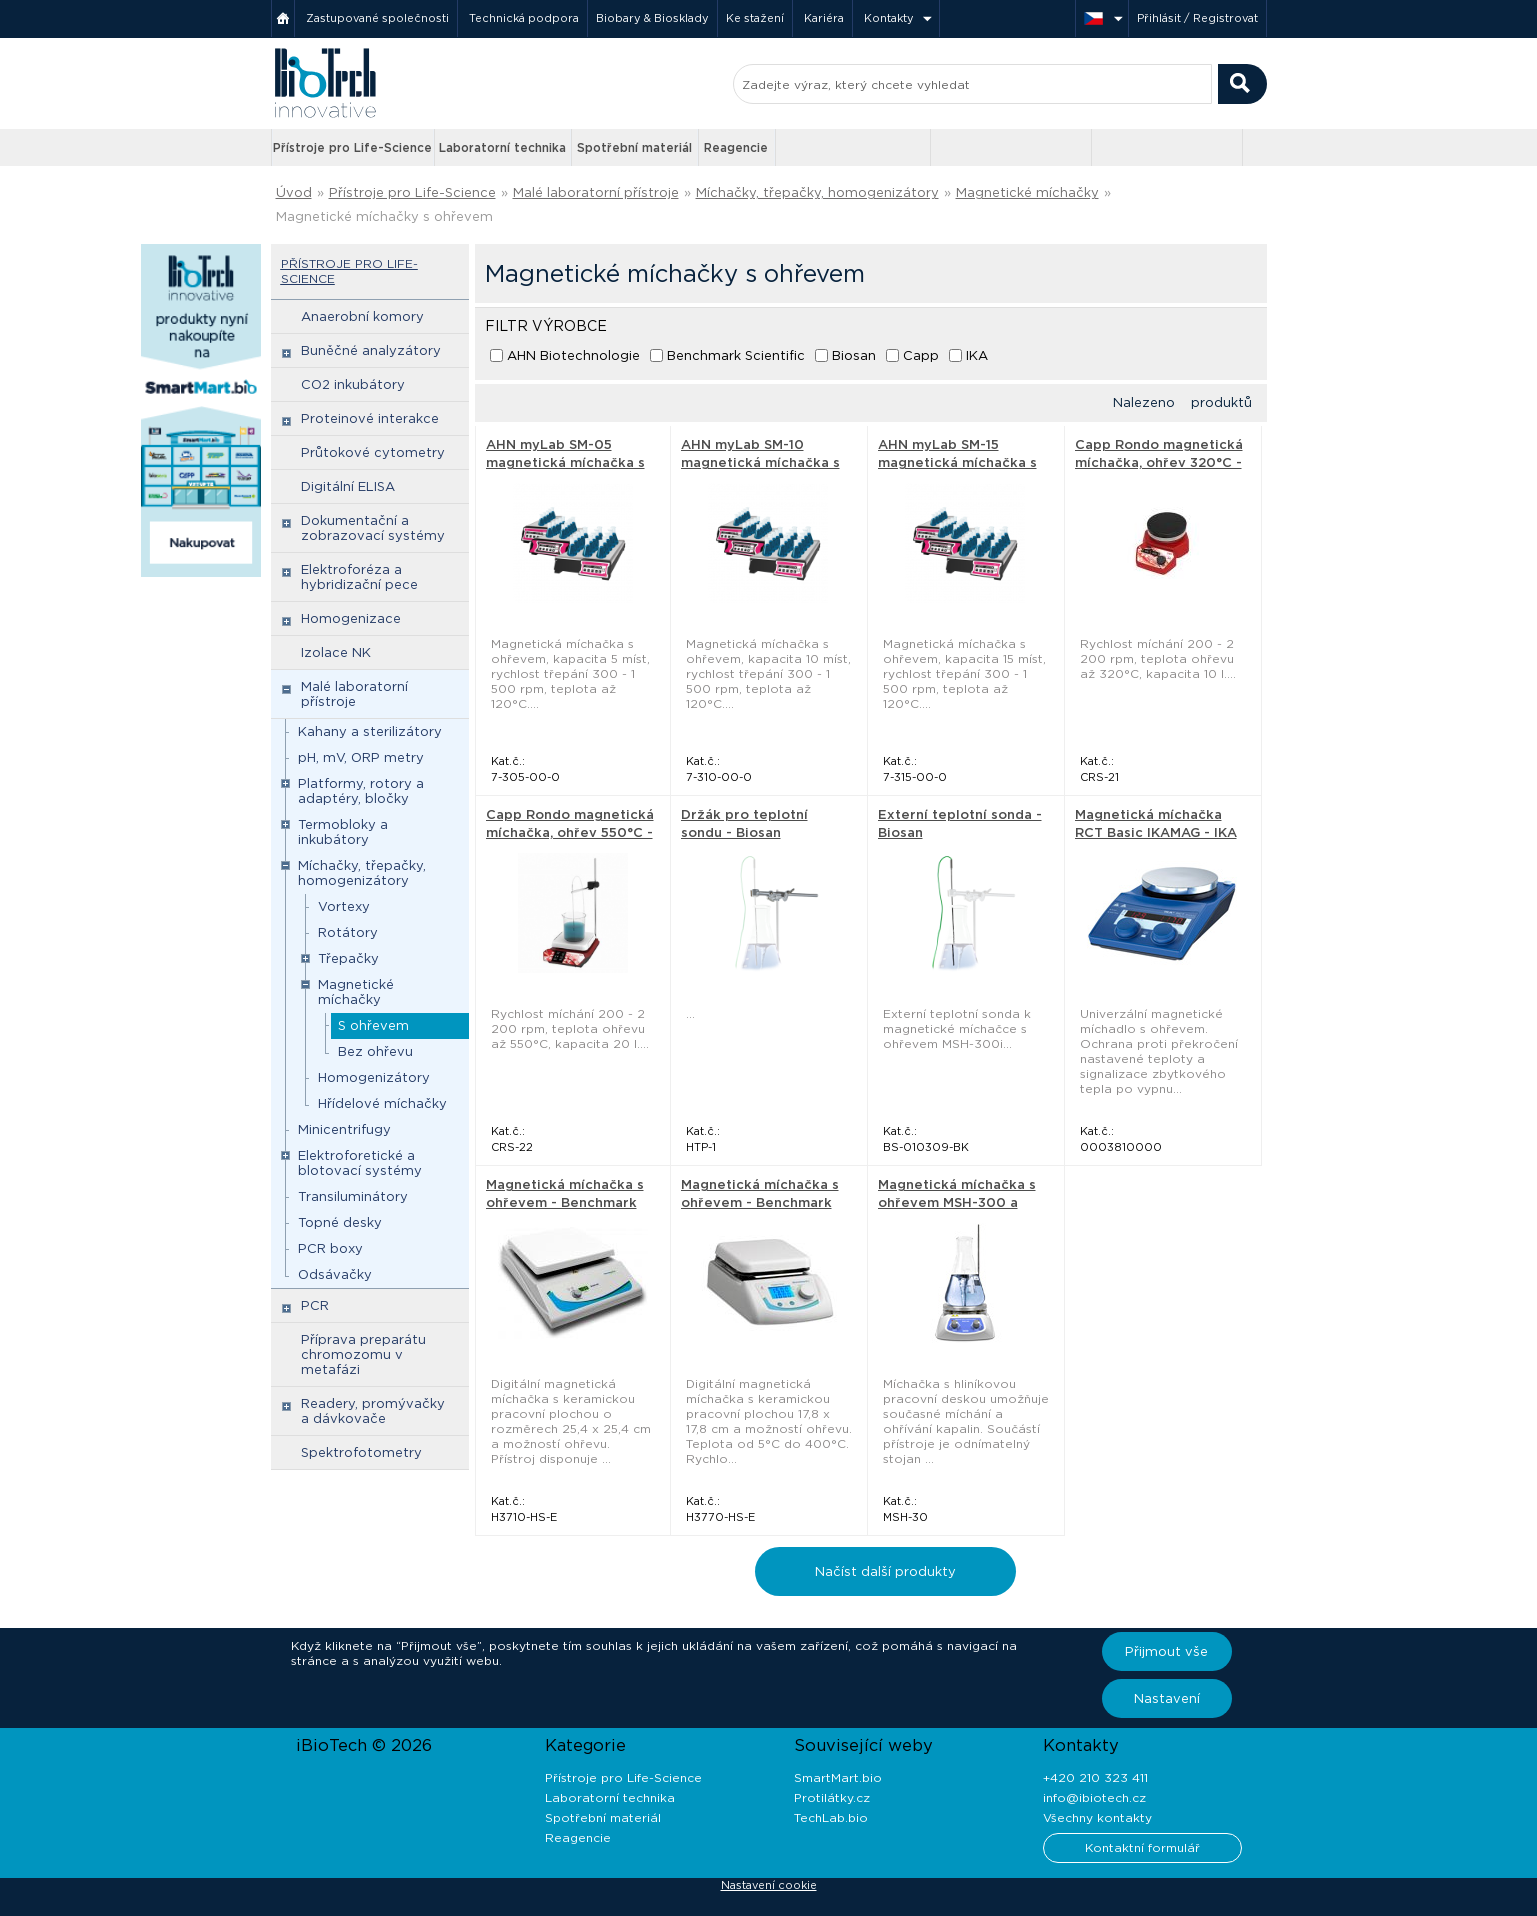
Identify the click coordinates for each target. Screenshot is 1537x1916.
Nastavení (1167, 1698)
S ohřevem (373, 1025)
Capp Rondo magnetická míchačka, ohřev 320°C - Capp (1159, 462)
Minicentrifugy (344, 1129)
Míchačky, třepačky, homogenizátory (817, 192)
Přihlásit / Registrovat (1197, 18)
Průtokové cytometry (373, 452)
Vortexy (344, 906)
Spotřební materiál (634, 147)
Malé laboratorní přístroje (596, 192)
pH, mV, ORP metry (361, 757)
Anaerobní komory (362, 316)
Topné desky (340, 1222)
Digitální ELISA (348, 486)
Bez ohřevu (375, 1051)
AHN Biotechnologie (573, 355)
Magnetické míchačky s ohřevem (384, 216)
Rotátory (348, 932)
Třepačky (348, 958)
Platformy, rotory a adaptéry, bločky (361, 791)
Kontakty (889, 18)
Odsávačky (335, 1274)
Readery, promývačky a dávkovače (373, 1411)
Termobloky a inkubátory (343, 832)
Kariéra (824, 18)
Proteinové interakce (370, 418)
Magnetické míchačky (1027, 192)
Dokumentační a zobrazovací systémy (373, 528)
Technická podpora (524, 18)
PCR (315, 1305)
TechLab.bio (831, 1817)
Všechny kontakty (1097, 1817)
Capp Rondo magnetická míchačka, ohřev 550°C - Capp (570, 832)
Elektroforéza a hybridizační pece (359, 577)
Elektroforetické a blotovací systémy (360, 1163)
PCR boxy (330, 1248)
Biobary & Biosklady (652, 18)
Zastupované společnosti (377, 18)
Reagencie (736, 147)
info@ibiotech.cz (1094, 1797)
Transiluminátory (353, 1196)
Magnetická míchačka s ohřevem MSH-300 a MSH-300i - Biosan (957, 1202)
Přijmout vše (1166, 1651)
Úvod (294, 192)
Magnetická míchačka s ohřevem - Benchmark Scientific (565, 1202)
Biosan (854, 355)
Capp (921, 355)
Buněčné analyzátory (371, 350)
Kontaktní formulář (1142, 1847)
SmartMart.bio (838, 1777)
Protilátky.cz (832, 1797)
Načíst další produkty (885, 1571)
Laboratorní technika (502, 147)
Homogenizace (351, 618)
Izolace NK (336, 652)
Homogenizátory (374, 1077)
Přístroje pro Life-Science (352, 147)
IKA (977, 355)
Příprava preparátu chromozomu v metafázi (363, 1354)
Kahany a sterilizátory (370, 731)
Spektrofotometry (361, 1452)
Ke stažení (755, 18)
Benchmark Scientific (736, 355)
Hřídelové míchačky (382, 1103)
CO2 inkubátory (353, 384)
